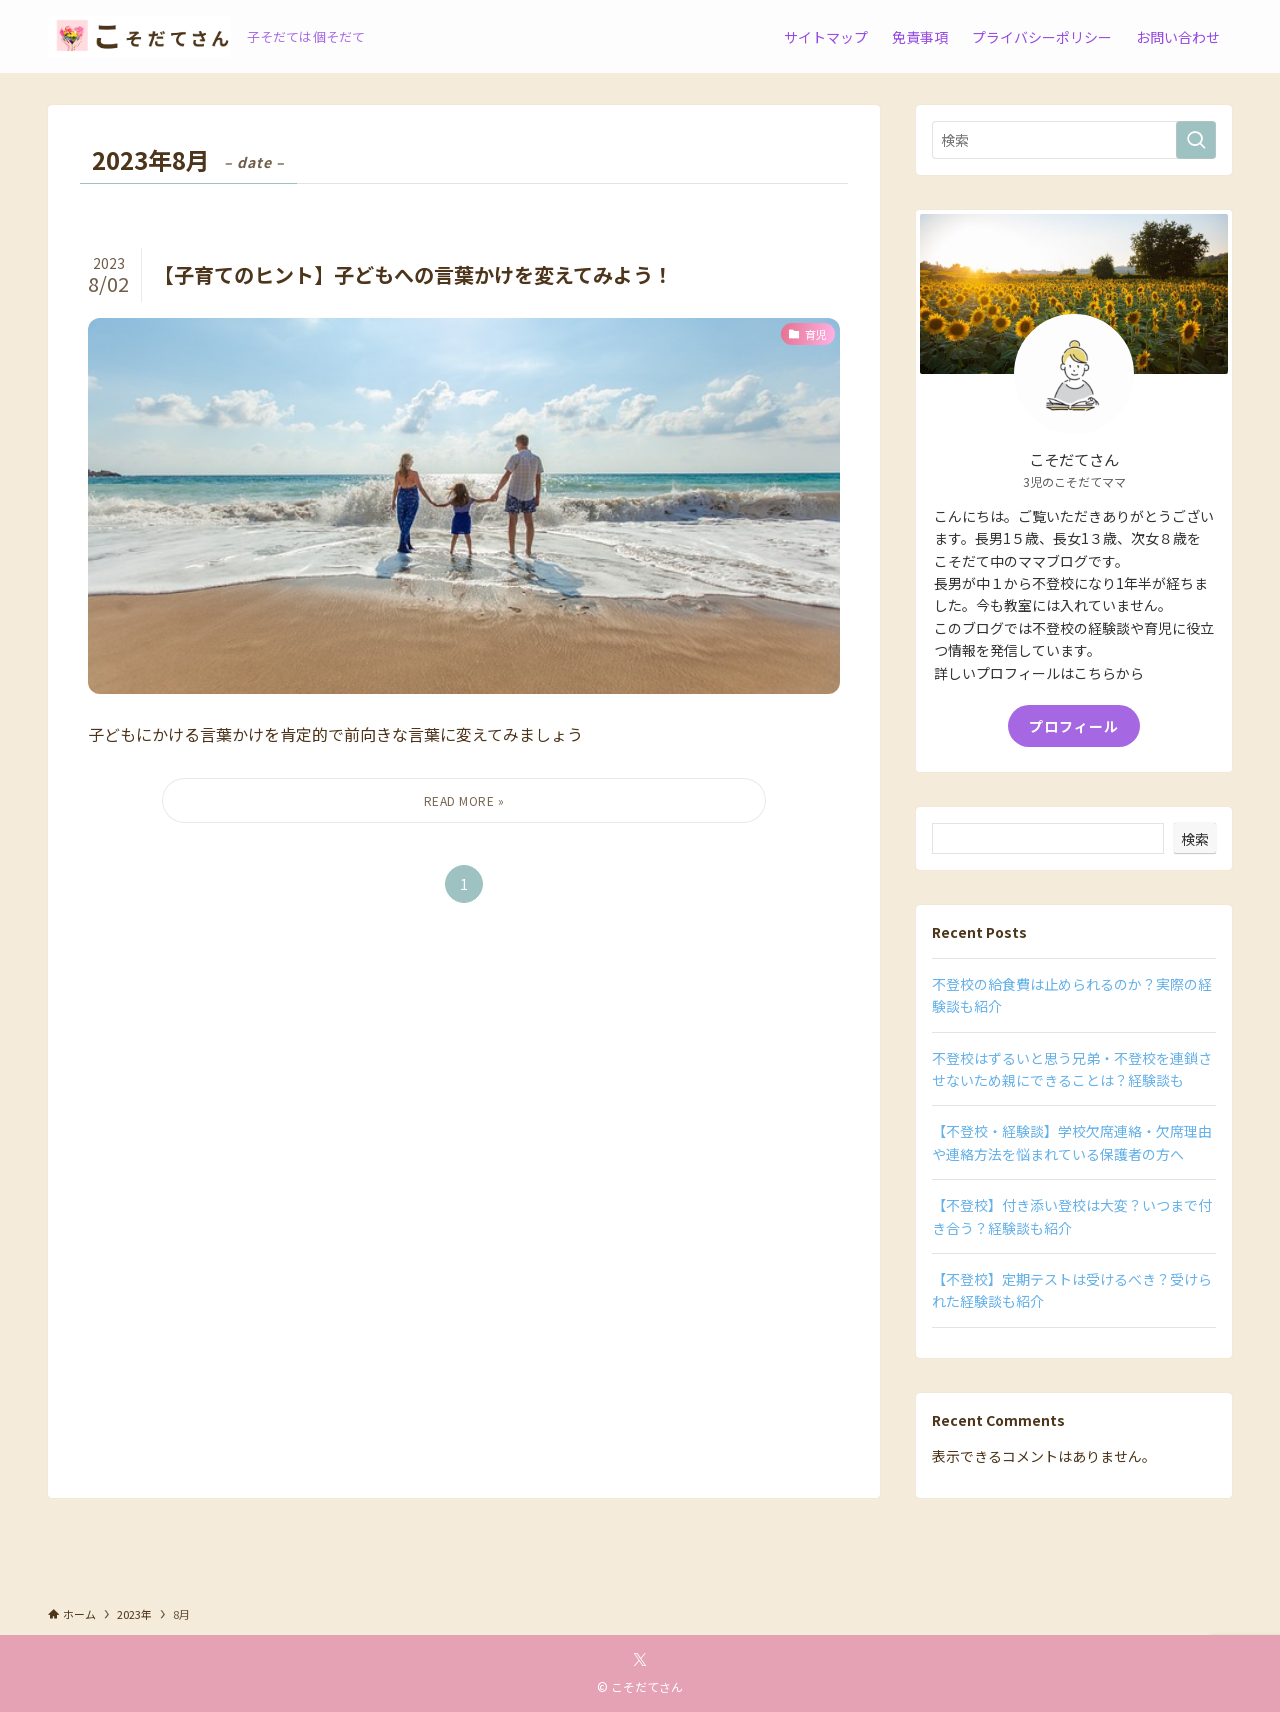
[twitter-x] (640, 1660)
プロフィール (1074, 726)
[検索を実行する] (1196, 140)
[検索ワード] (1074, 140)
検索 (1195, 839)
